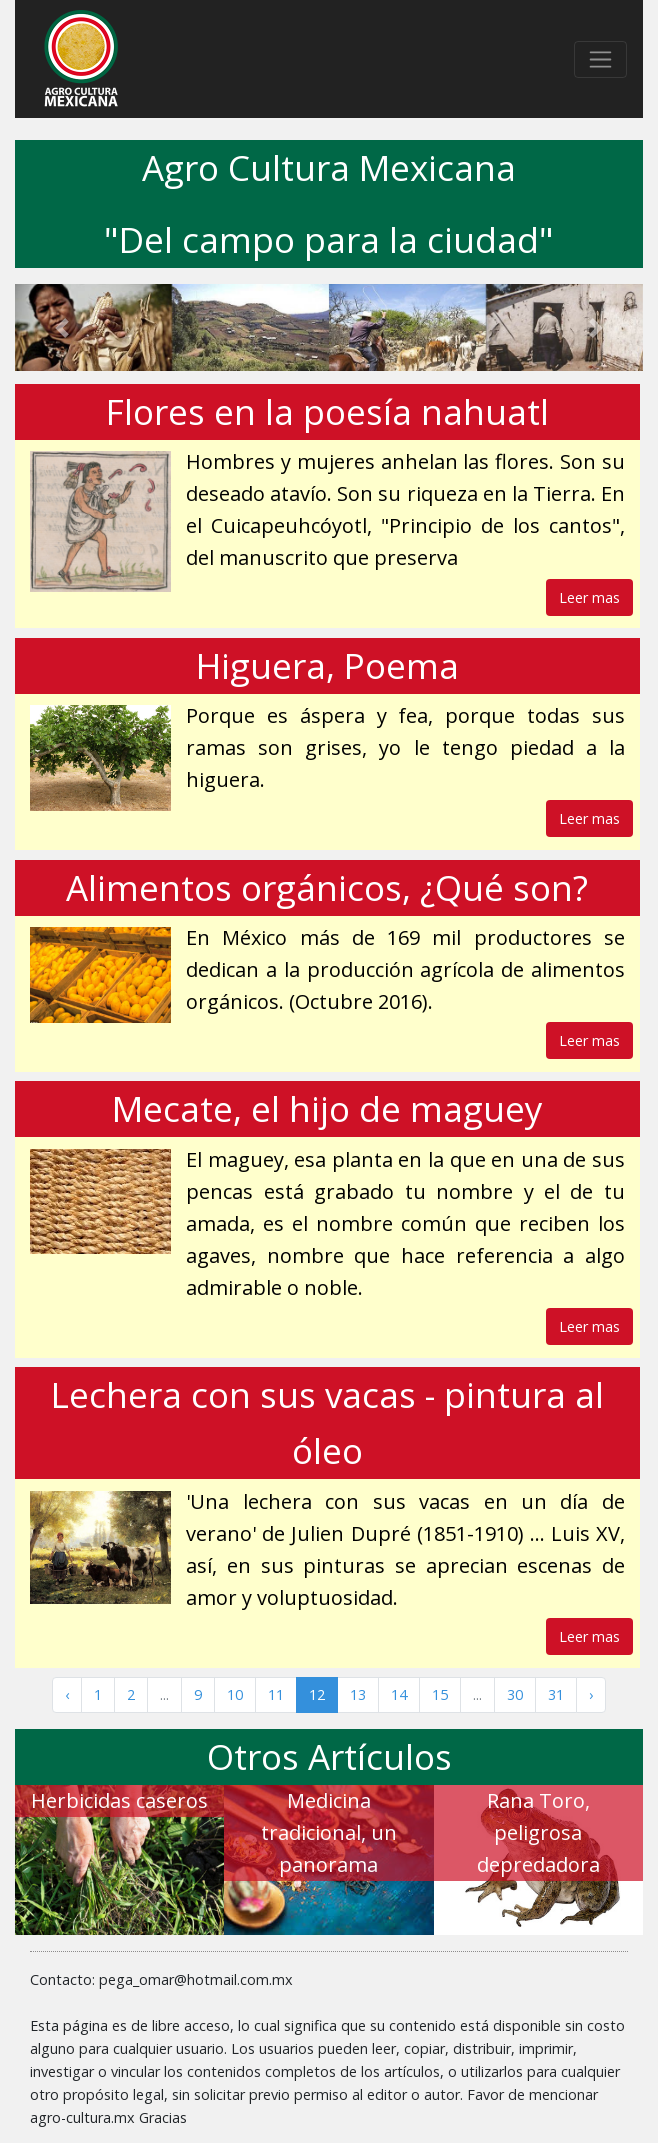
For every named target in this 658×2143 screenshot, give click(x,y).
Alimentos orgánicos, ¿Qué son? (327, 887)
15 (440, 1694)
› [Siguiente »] (591, 1694)
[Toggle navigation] (600, 59)
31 (556, 1694)
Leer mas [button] (589, 597)
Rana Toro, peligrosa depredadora (538, 1832)
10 (235, 1694)
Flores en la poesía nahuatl (327, 411)
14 (399, 1694)
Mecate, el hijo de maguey (327, 1108)
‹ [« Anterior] (67, 1694)
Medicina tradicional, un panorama (329, 1832)
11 (276, 1694)
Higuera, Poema (327, 665)
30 (515, 1694)
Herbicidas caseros (119, 1800)
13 (358, 1694)
